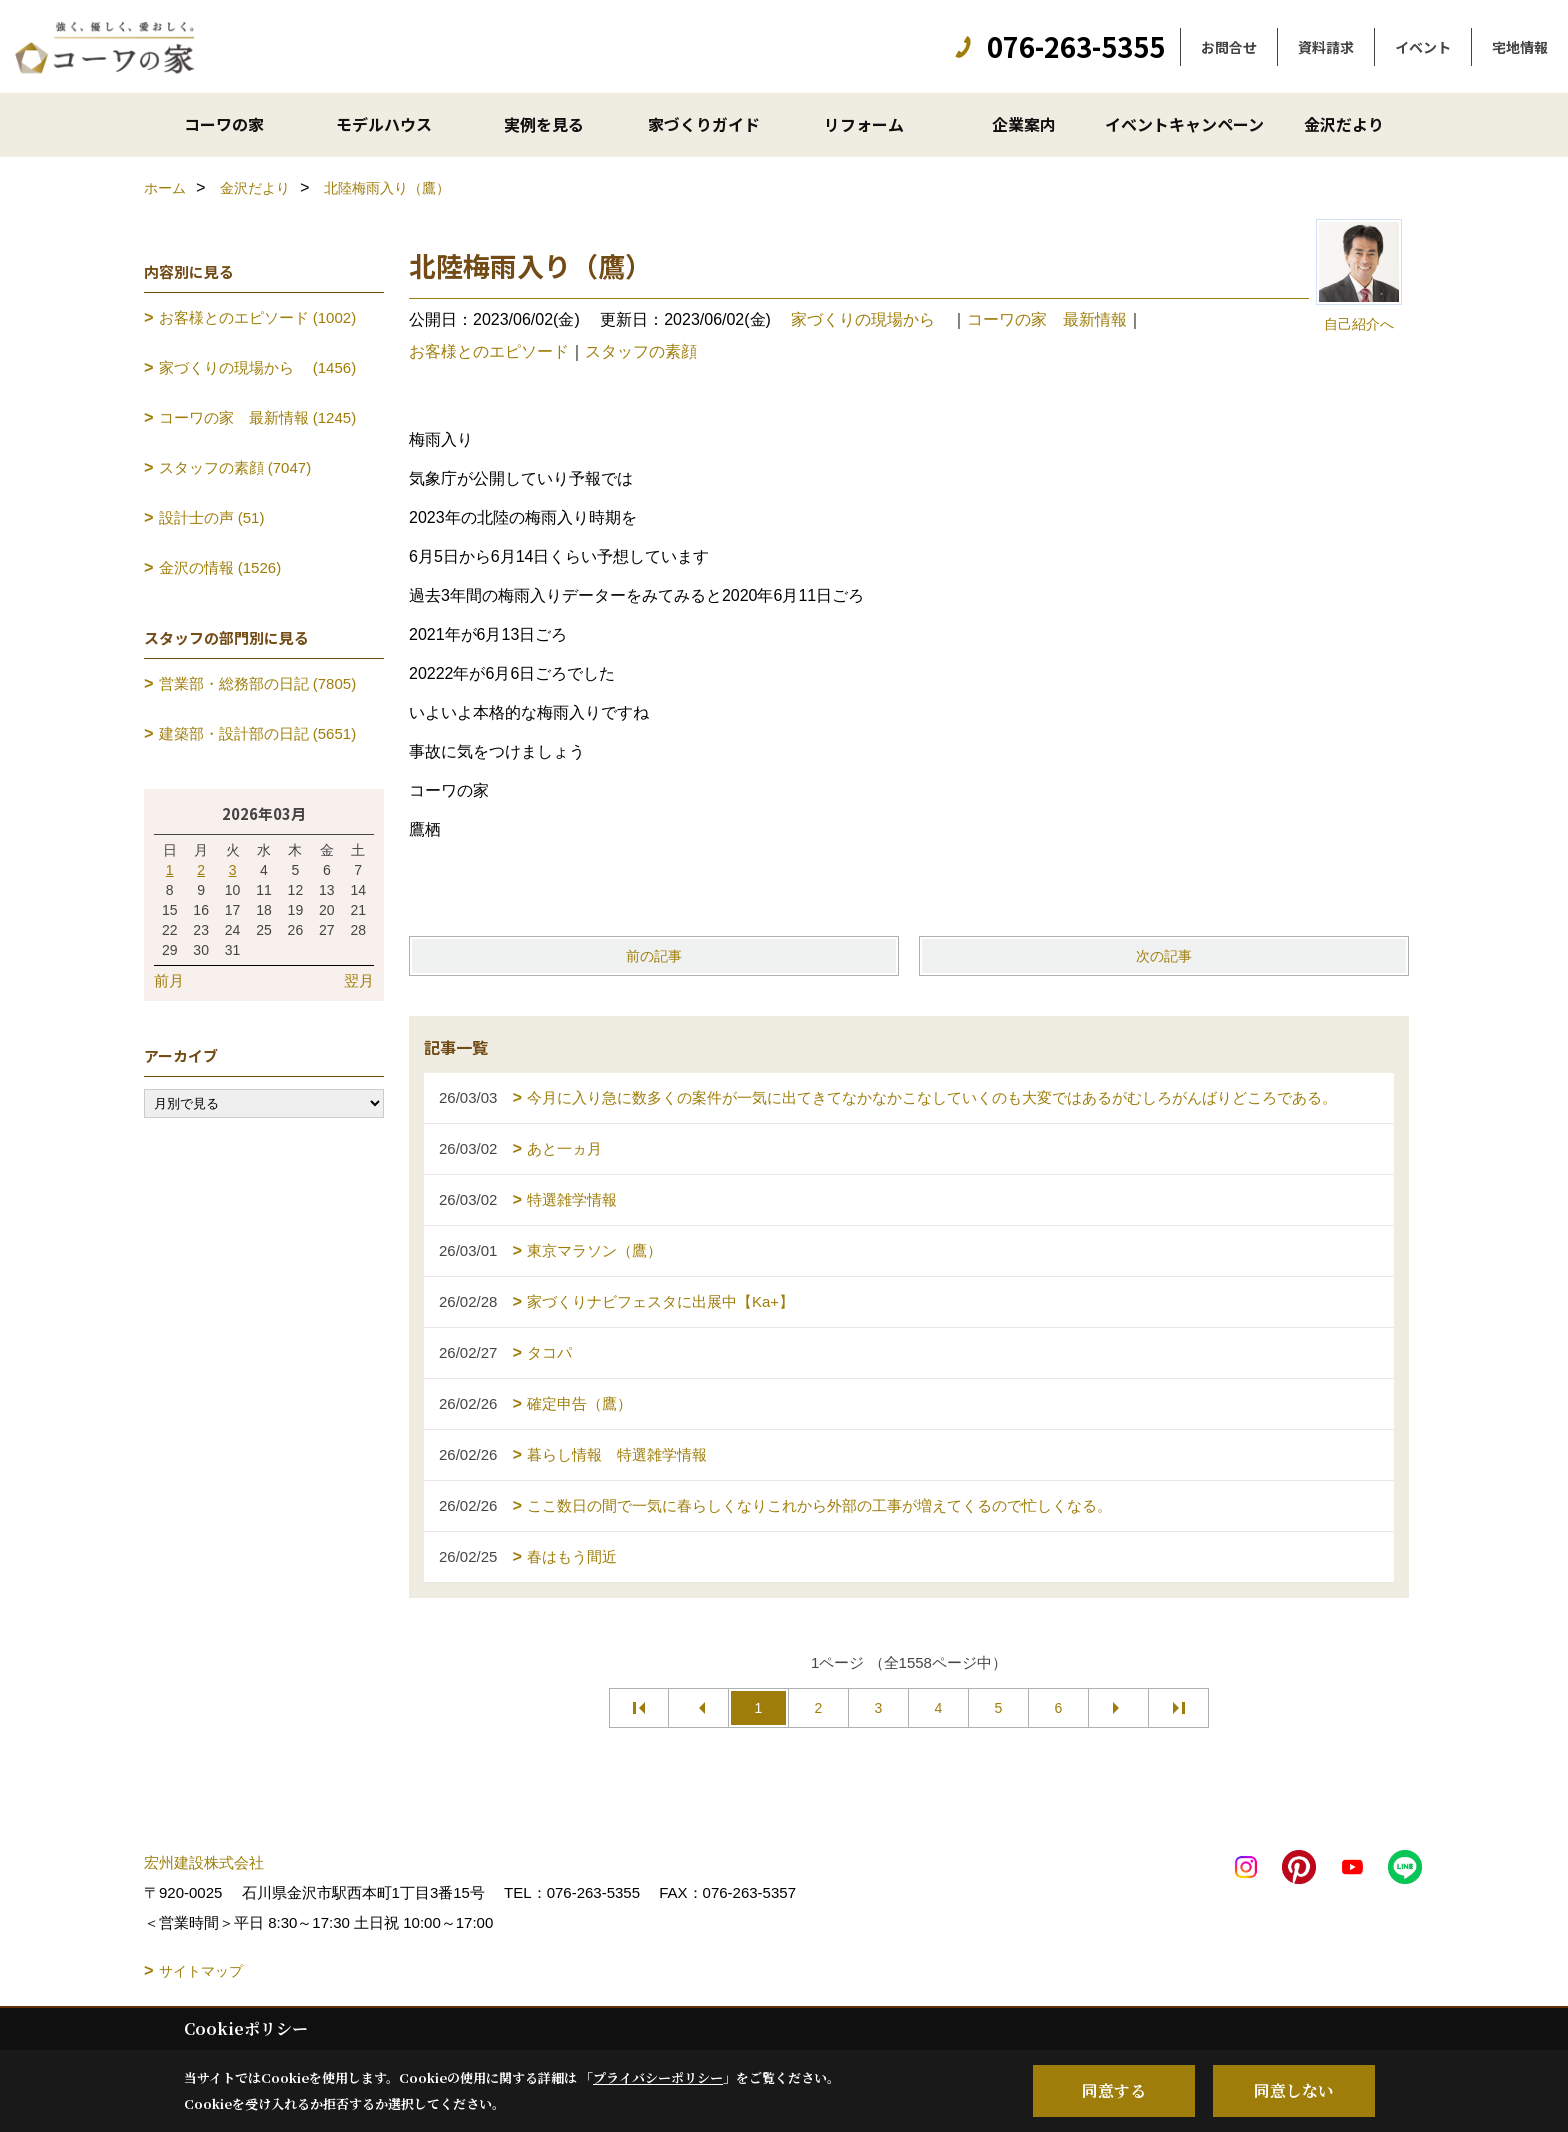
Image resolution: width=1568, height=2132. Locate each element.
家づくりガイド (704, 124)
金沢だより (1344, 124)
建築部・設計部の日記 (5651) (258, 733)
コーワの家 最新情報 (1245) (258, 417)
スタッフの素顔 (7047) (235, 467)
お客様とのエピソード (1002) (258, 317)
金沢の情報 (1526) (220, 567)
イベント (1423, 47)
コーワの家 (224, 124)
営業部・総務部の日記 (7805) (258, 683)
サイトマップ (201, 1971)
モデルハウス (384, 124)
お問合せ (1229, 47)
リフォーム (864, 124)
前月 (169, 980)
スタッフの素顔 (641, 351)
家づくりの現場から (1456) (258, 367)
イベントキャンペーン (1184, 124)
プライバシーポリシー (658, 2077)
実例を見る (544, 124)
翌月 (359, 980)
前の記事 (654, 956)
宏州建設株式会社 (204, 1862)
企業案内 (1024, 124)
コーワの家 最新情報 (1047, 319)
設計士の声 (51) (212, 517)
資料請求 (1326, 47)
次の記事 (1164, 956)
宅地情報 (1520, 47)
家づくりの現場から (871, 319)
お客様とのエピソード (489, 351)
